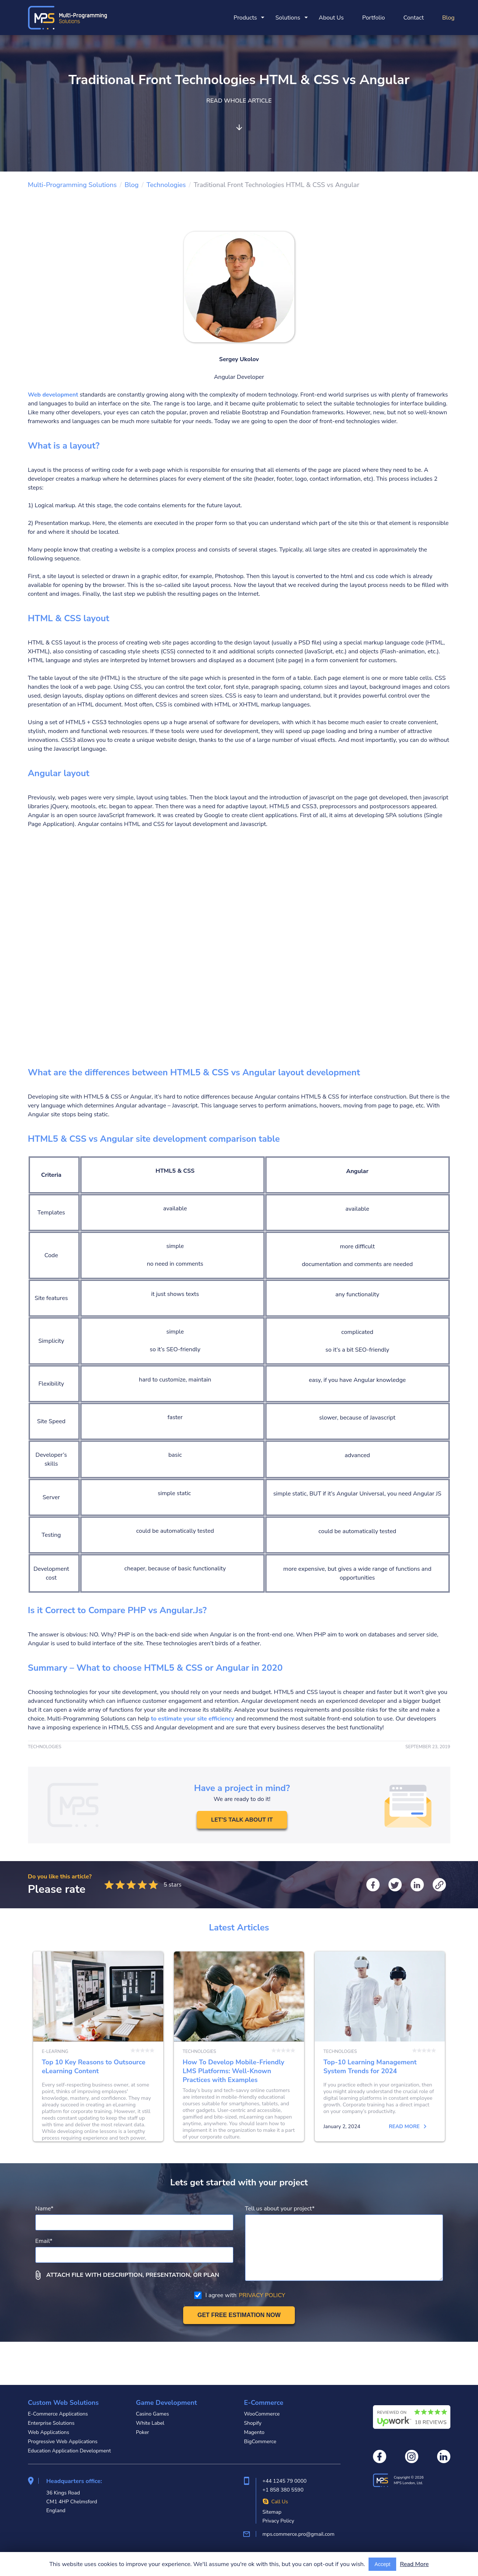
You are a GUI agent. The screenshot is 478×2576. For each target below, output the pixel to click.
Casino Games (152, 2413)
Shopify (253, 2423)
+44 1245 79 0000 (284, 2481)
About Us (331, 18)
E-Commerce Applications (58, 2413)
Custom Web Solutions (63, 2402)
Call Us (275, 2501)
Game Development (166, 2402)
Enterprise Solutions (51, 2423)
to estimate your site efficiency (192, 1719)
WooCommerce (262, 2413)
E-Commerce (263, 2402)
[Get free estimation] (239, 2358)
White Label (150, 2423)
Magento (254, 2432)
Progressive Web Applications (63, 2441)
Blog (448, 18)
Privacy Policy (278, 2520)
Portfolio (373, 18)
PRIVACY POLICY (262, 2338)
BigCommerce (260, 2441)
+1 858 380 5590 (283, 2489)
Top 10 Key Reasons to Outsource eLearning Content (98, 2068)
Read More (414, 2564)
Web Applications (48, 2432)
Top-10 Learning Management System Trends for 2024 (380, 2068)
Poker (142, 2432)
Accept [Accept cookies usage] (382, 2564)
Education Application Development (69, 2450)
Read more (126, 2169)
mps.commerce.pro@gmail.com (298, 2534)
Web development (53, 395)
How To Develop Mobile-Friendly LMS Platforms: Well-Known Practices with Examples (239, 2068)
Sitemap (272, 2512)
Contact (413, 18)
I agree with (239, 2338)
